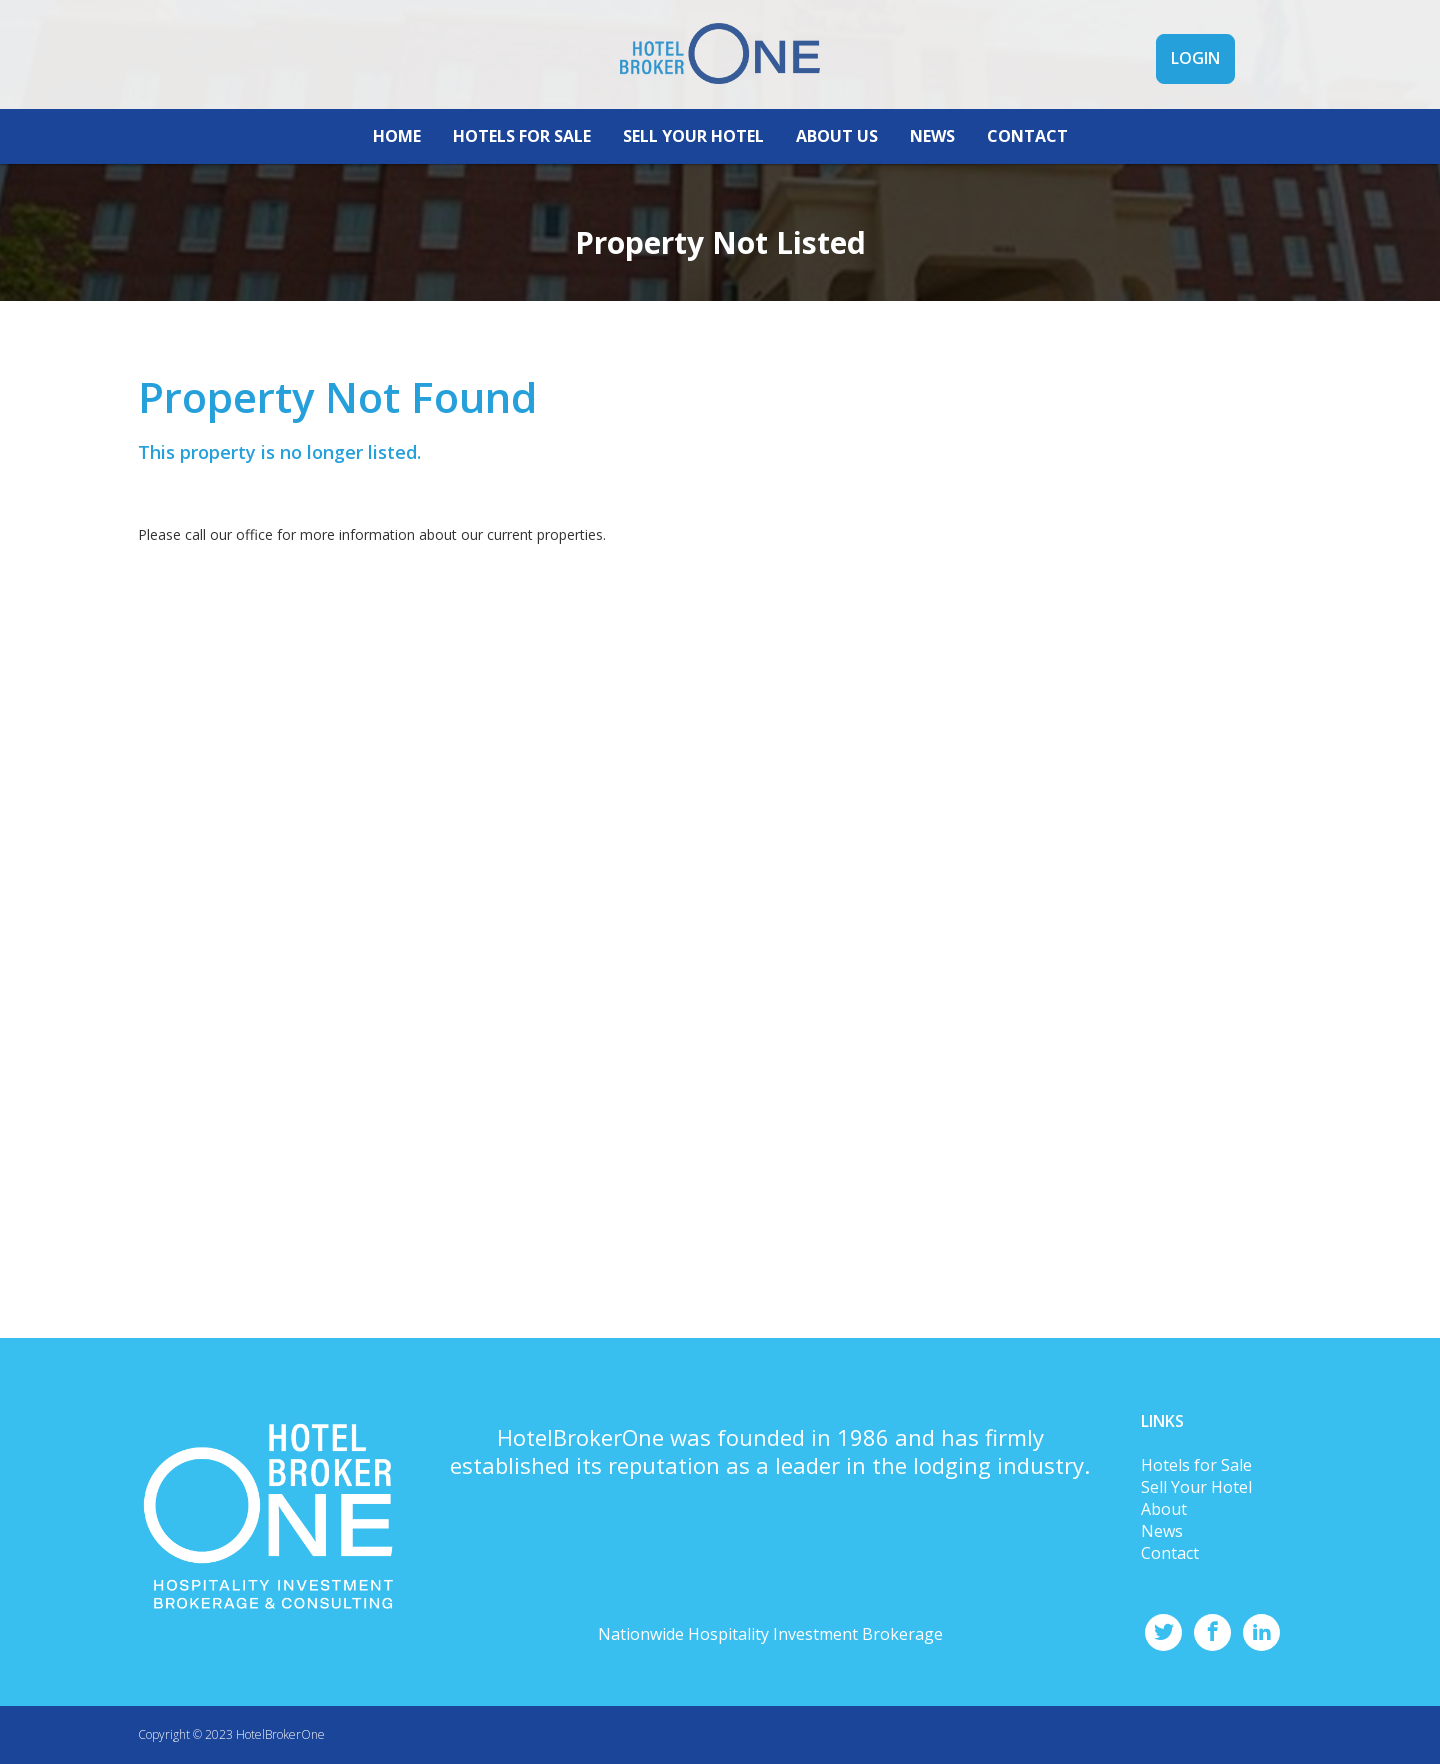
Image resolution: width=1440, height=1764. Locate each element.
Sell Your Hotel (1196, 1487)
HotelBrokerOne (280, 1734)
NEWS (932, 175)
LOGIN (1195, 98)
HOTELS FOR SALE (522, 175)
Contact (1170, 1553)
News (1162, 1531)
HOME (397, 175)
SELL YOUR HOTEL (693, 175)
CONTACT (1027, 175)
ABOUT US (837, 175)
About (1164, 1509)
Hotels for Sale (1196, 1465)
